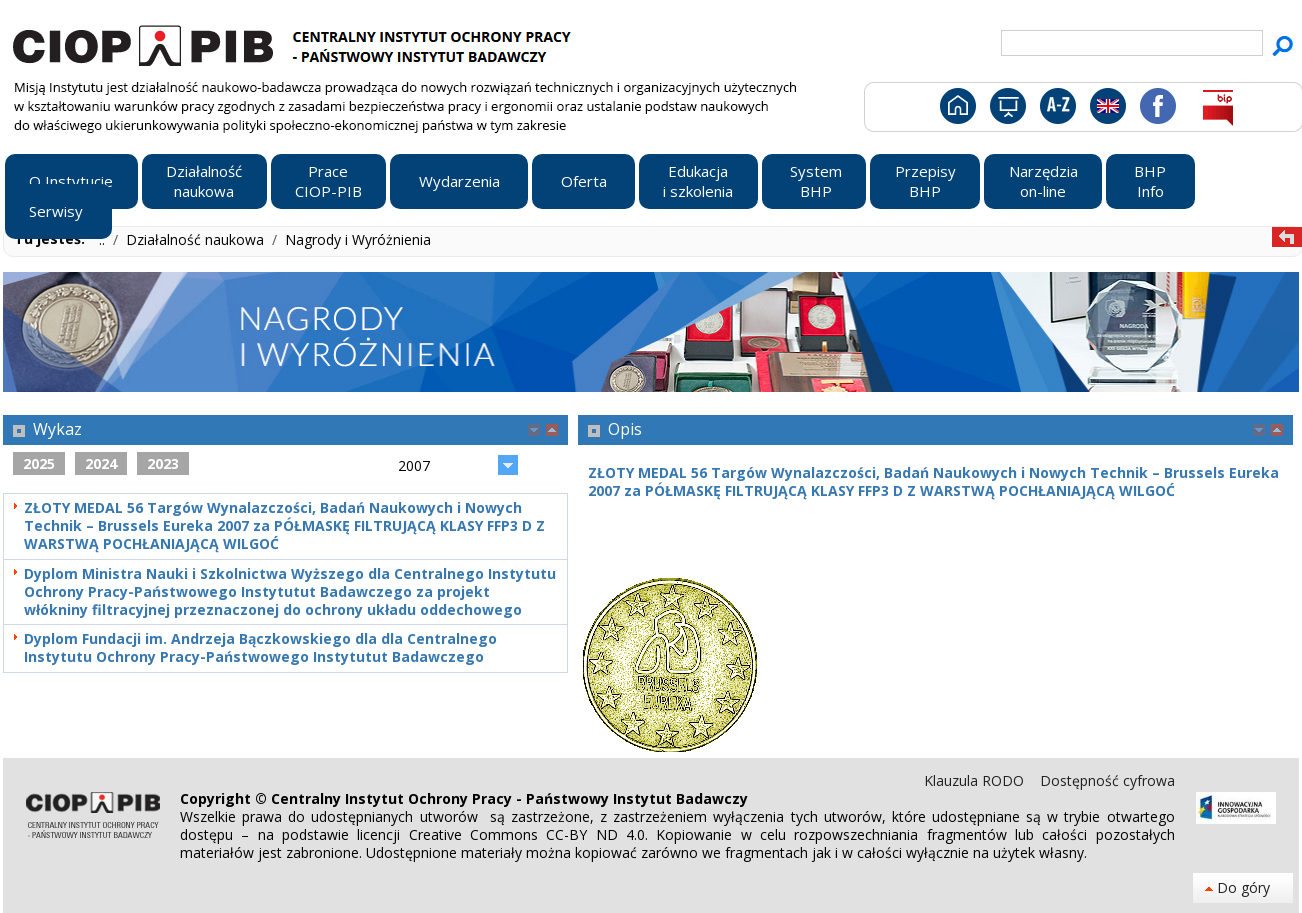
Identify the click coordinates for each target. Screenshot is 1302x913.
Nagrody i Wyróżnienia (358, 239)
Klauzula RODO (976, 780)
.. (104, 239)
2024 (101, 463)
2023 (163, 463)
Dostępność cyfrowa (1107, 780)
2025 (39, 463)
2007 (414, 465)
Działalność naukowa (197, 239)
